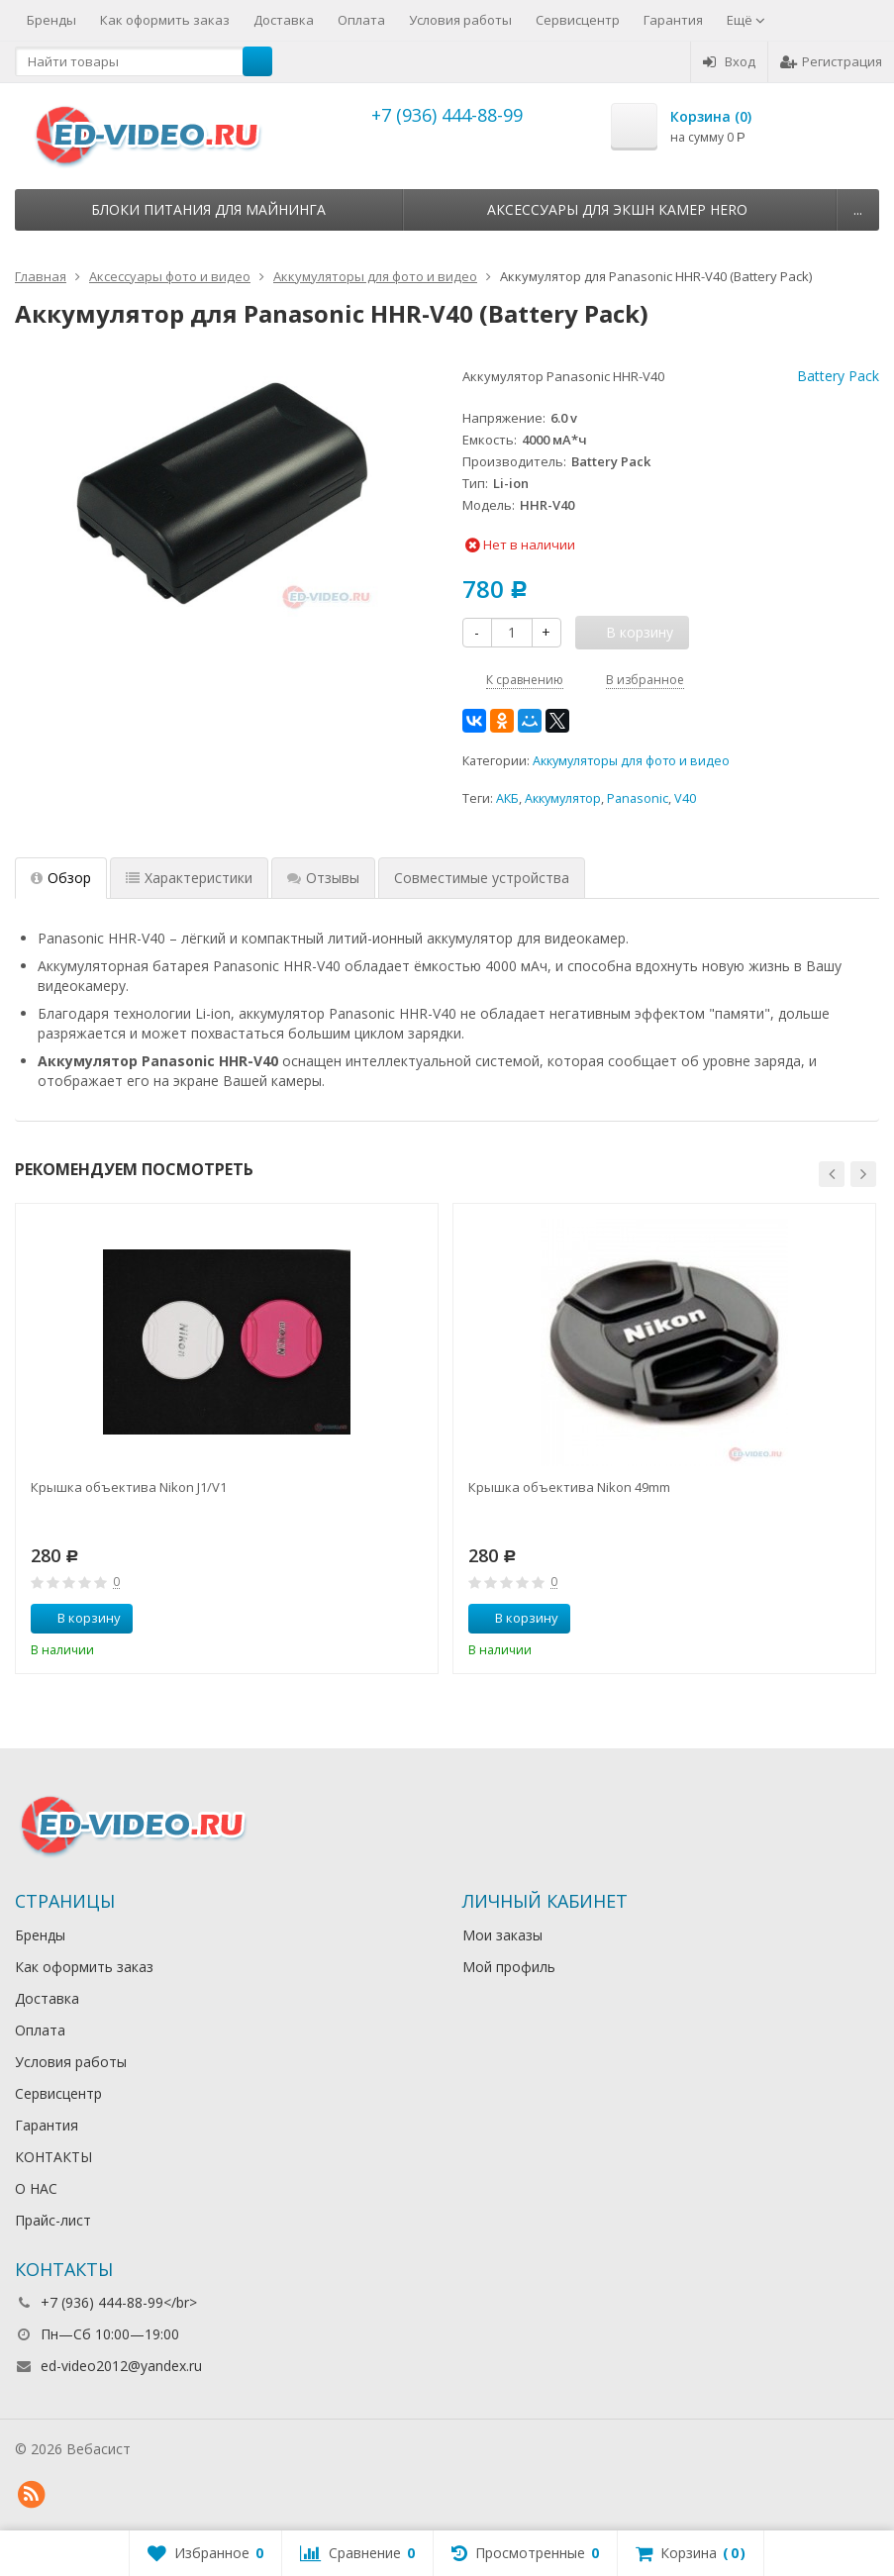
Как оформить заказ (165, 20)
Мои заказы (502, 1935)
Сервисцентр (578, 20)
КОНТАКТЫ (53, 2156)
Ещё (746, 20)
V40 (685, 798)
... (857, 209)
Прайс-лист (53, 2220)
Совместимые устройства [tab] (481, 877)
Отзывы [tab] (323, 877)
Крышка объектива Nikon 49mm (569, 1487)
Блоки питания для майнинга (208, 209)
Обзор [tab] (61, 877)
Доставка (283, 20)
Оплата (361, 20)
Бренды (51, 20)
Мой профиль (508, 1966)
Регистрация (831, 61)
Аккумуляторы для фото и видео (631, 760)
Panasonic (637, 798)
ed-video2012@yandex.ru (121, 2365)
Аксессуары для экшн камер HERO (617, 209)
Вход (729, 61)
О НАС (36, 2188)
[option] (227, 1438)
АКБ (507, 798)
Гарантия (673, 20)
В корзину (78, 1618)
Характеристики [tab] (189, 877)
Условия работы (460, 20)
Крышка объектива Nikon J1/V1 (129, 1487)
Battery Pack (838, 375)
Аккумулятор (563, 798)
